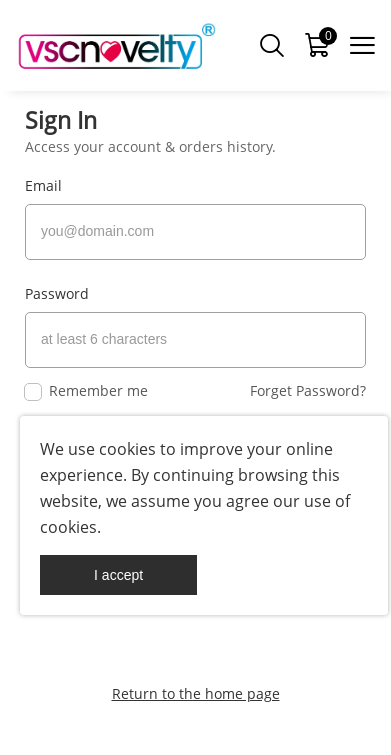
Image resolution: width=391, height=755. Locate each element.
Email (43, 185)
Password (57, 293)
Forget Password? (308, 390)
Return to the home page (196, 693)
